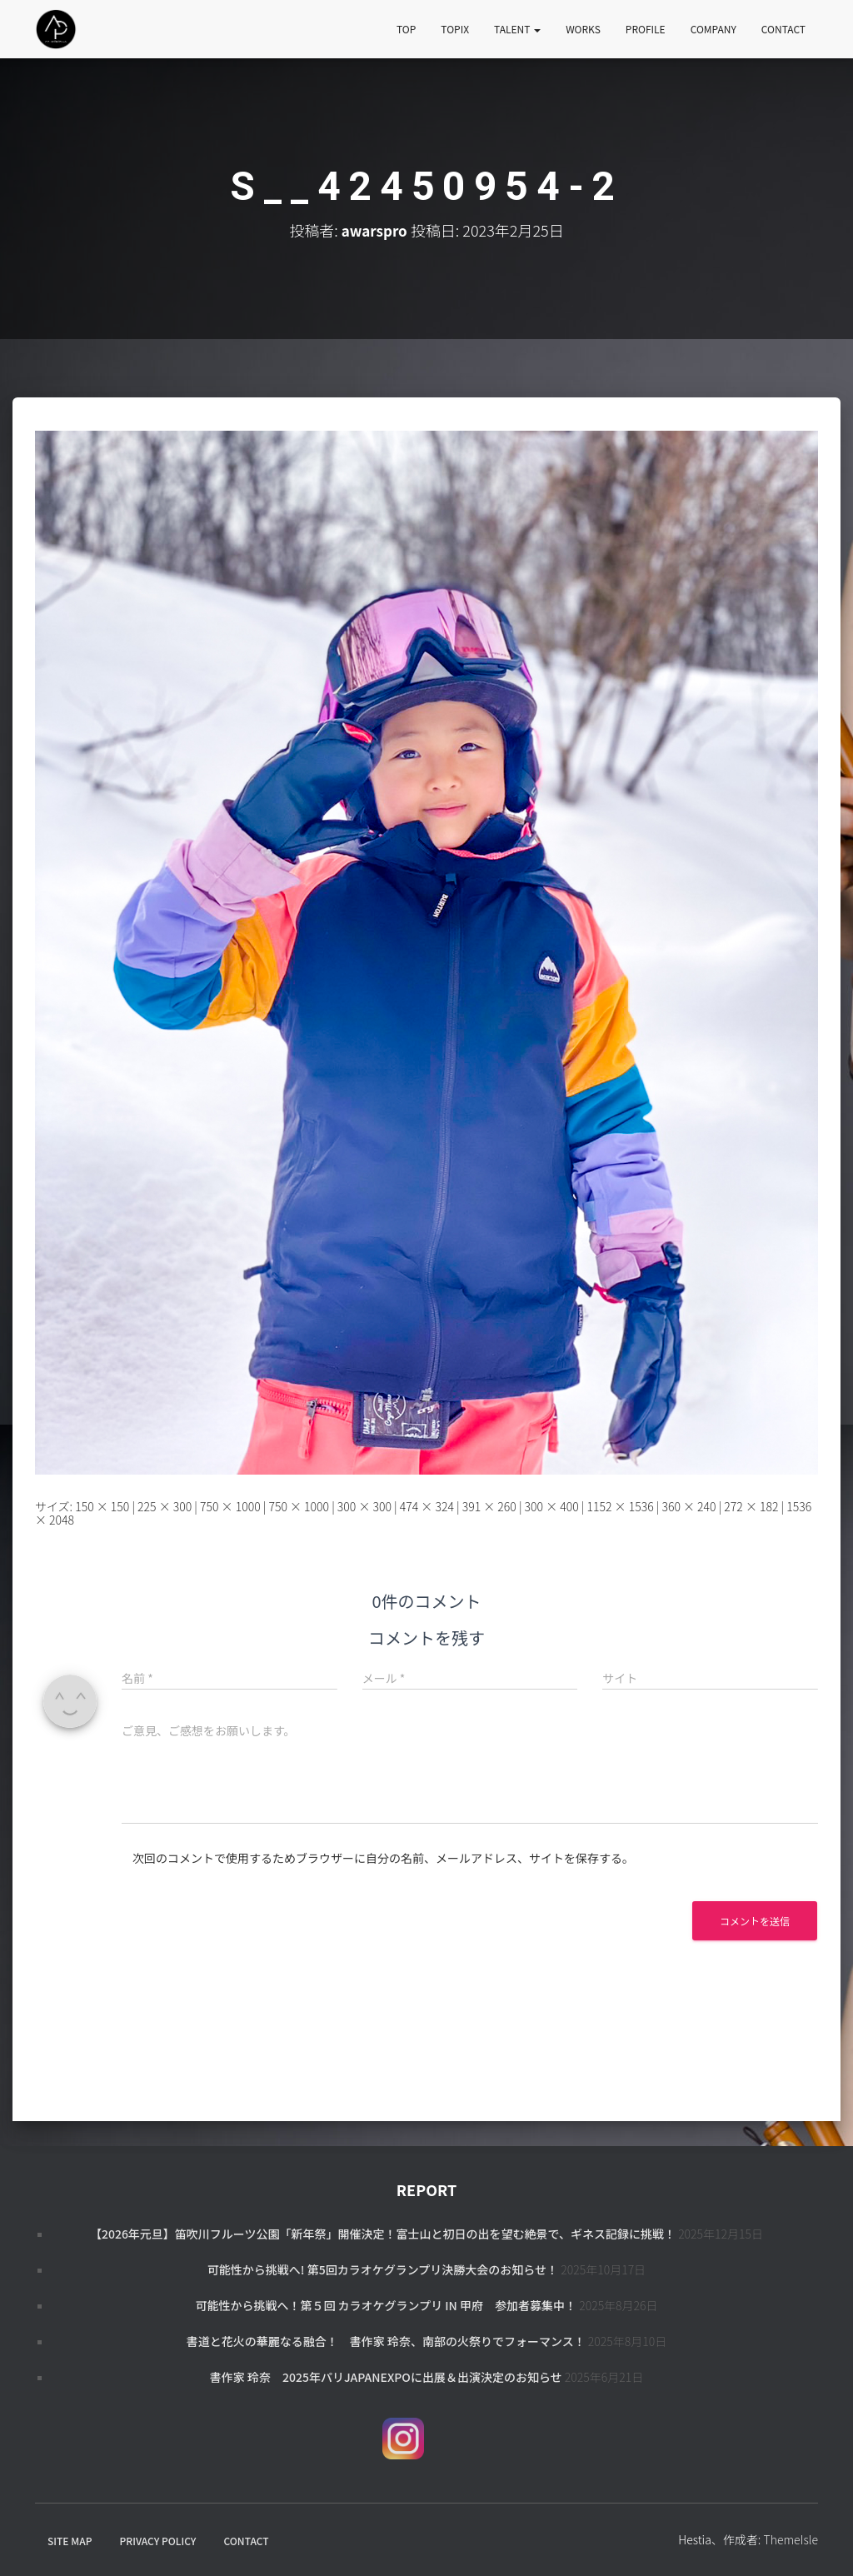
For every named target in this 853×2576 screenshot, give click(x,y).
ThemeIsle (790, 2539)
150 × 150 (102, 1506)
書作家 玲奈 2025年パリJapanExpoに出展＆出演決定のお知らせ (386, 2377)
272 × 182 (751, 1506)
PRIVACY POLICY (158, 2541)
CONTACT (783, 29)
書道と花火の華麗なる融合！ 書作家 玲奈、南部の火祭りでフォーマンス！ (386, 2341)
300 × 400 (552, 1506)
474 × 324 (427, 1506)
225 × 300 (164, 1506)
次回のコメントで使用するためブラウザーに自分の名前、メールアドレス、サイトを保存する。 (383, 1858)
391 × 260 (489, 1506)
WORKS (583, 29)
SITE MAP (69, 2541)
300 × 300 (364, 1506)
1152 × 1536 (620, 1506)
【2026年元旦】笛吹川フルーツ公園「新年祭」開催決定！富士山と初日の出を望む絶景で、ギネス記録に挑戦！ (383, 2233)
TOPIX (455, 29)
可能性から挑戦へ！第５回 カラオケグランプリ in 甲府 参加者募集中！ (385, 2305)
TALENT (517, 29)
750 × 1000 (230, 1506)
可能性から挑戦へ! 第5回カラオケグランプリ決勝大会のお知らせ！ (382, 2269)
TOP (406, 29)
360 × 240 (688, 1506)
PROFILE (646, 29)
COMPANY (713, 29)
